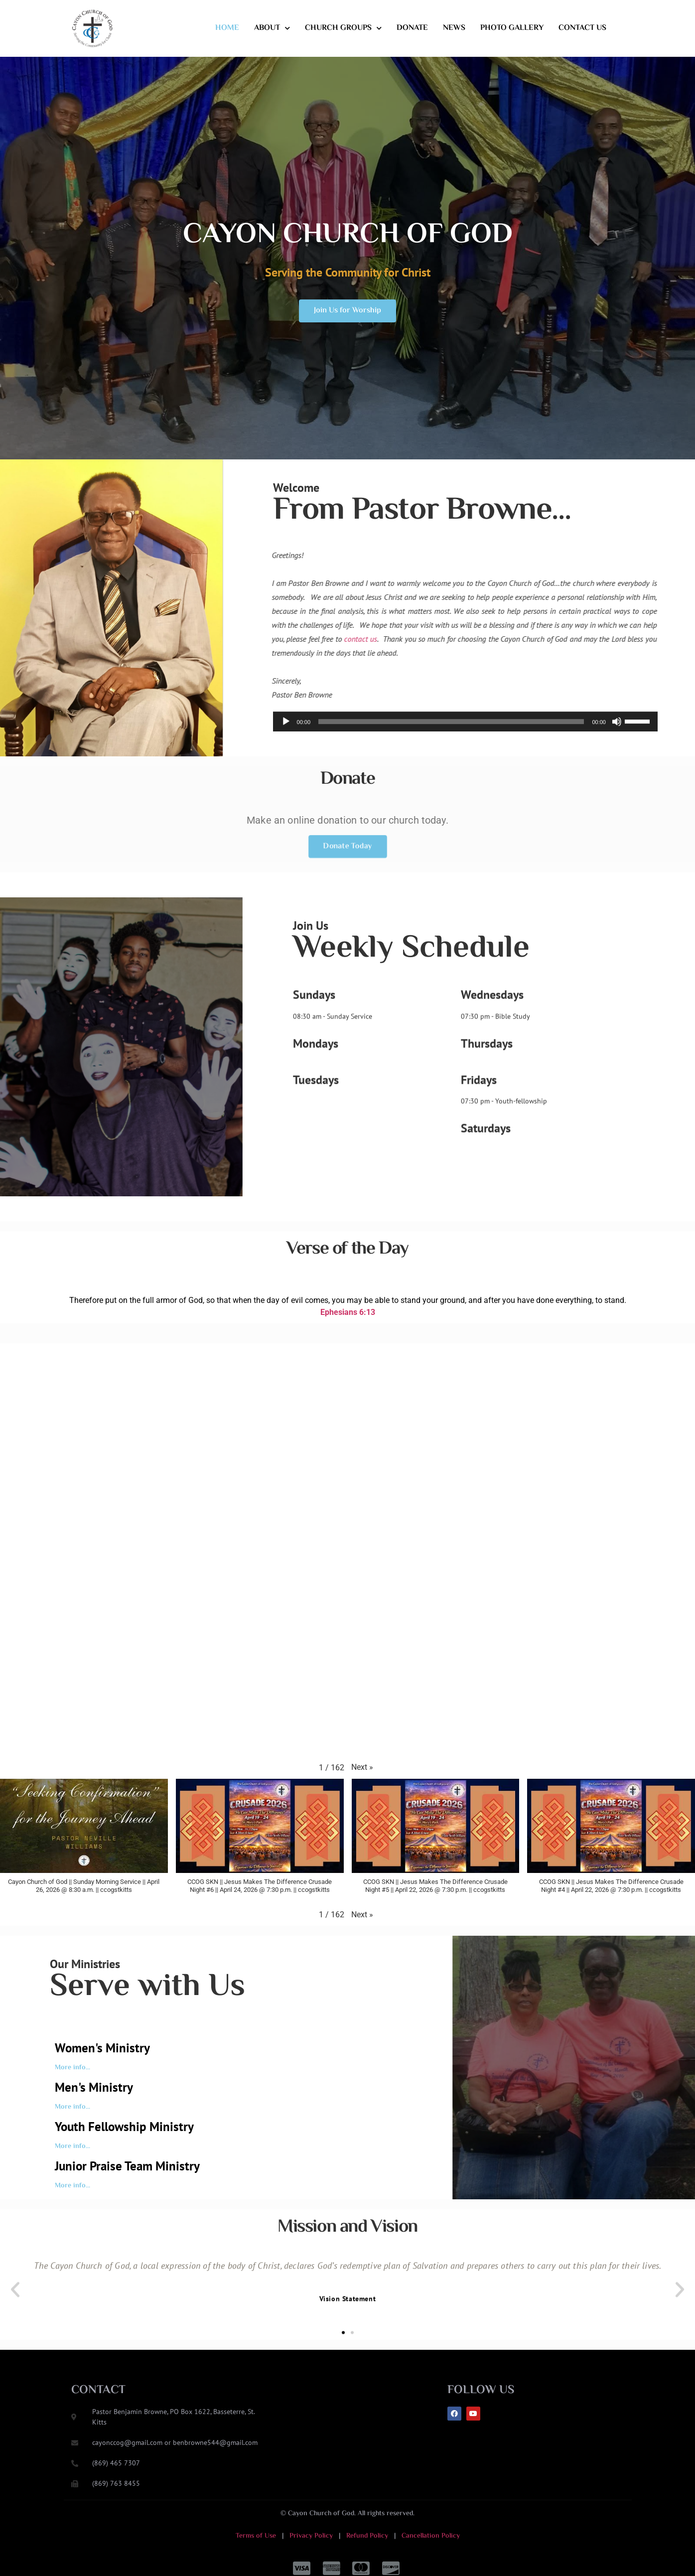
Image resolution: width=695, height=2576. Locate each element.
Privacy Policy (311, 2536)
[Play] (286, 750)
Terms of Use (257, 2536)
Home (227, 28)
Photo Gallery (512, 28)
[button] (362, 1767)
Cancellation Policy (431, 2536)
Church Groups (343, 28)
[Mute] (617, 750)
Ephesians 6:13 (347, 1289)
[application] (465, 750)
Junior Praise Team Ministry (127, 2166)
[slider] (451, 750)
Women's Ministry (102, 2048)
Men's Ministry (94, 2087)
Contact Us (582, 28)
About (272, 28)
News (454, 28)
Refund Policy (366, 2536)
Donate (412, 28)
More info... (72, 2067)
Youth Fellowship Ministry (124, 2127)
